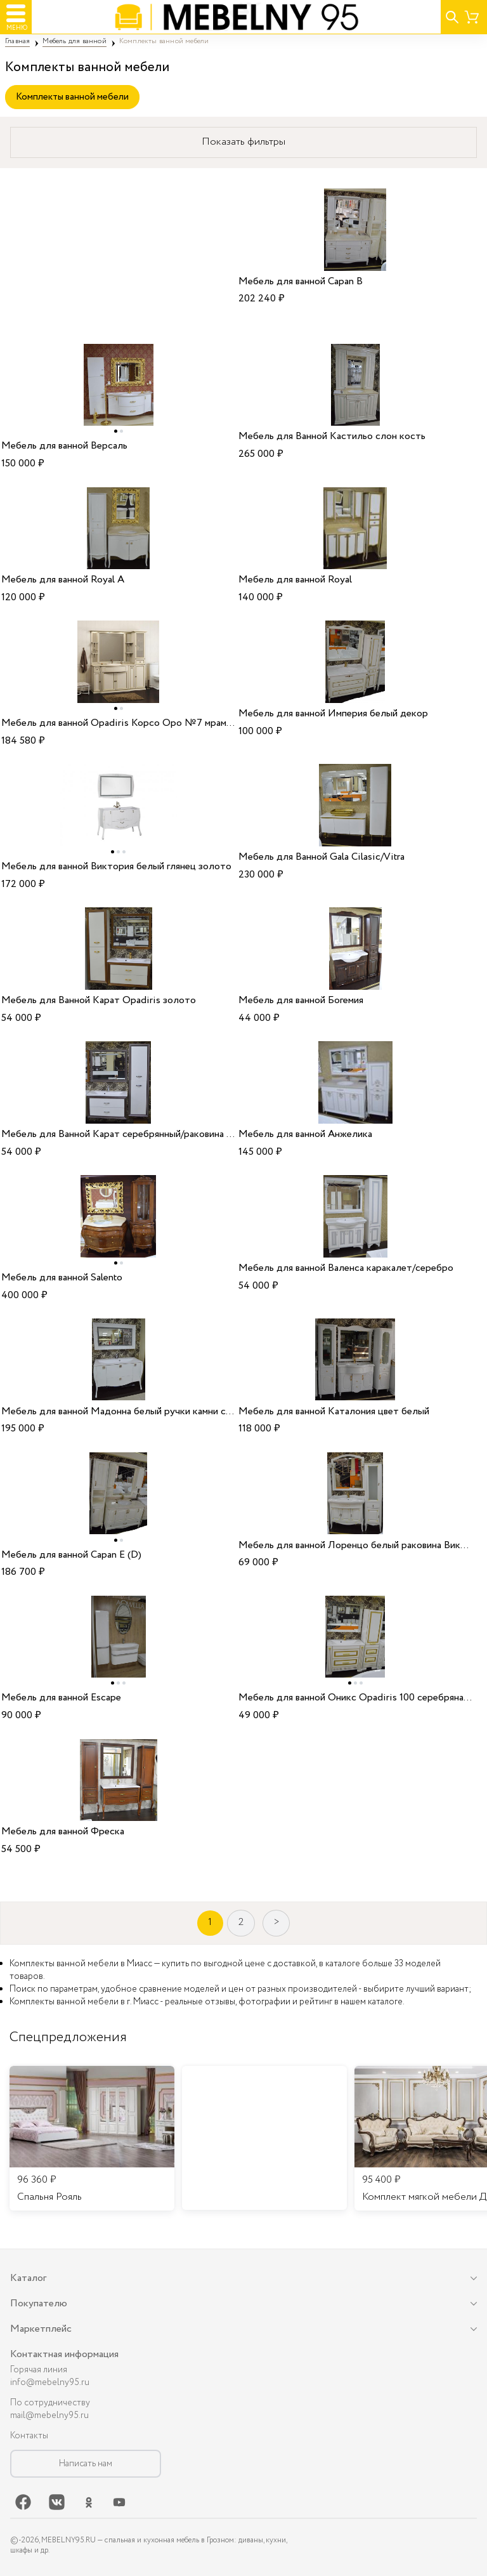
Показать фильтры (243, 142)
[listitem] (92, 2138)
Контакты (29, 2435)
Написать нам (85, 2463)
